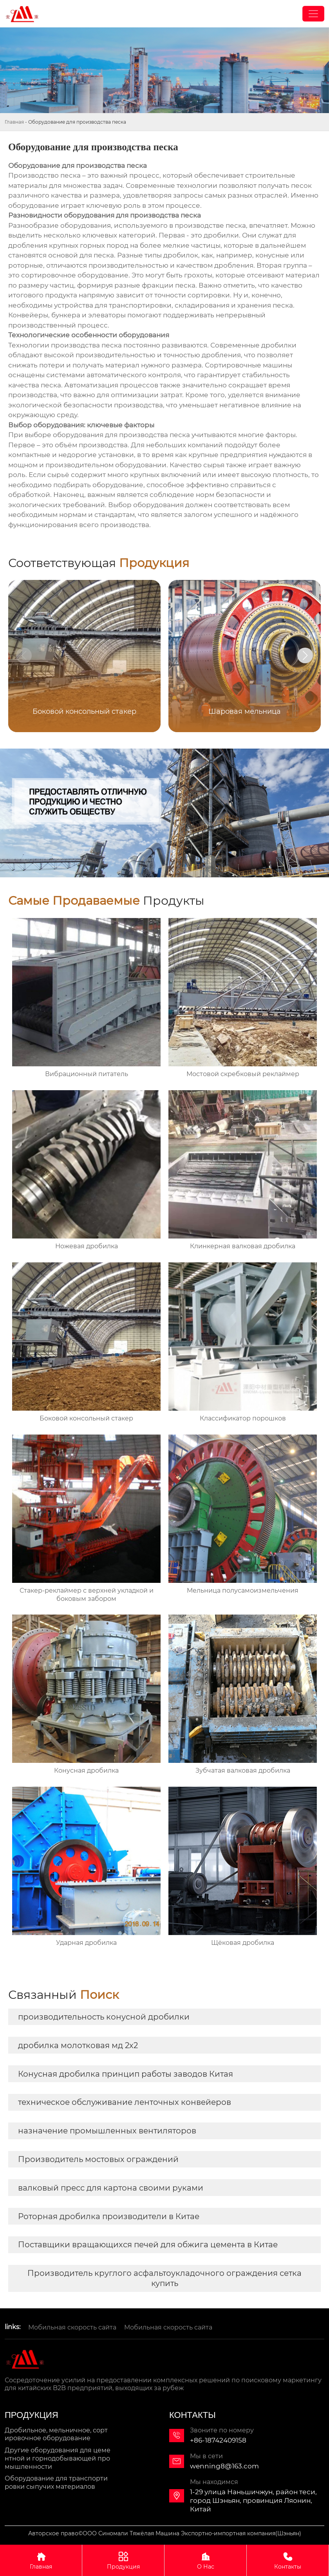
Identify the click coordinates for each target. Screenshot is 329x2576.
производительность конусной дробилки (104, 2017)
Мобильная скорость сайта (72, 2327)
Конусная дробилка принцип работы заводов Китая (125, 2074)
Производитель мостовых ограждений (98, 2159)
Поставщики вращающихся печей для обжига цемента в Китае (148, 2244)
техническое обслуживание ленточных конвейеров (124, 2102)
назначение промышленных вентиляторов (107, 2130)
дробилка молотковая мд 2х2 (78, 2045)
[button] (305, 655)
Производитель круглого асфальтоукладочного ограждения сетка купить (164, 2278)
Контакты (288, 2560)
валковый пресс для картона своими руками (110, 2188)
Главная (14, 122)
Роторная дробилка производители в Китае (108, 2216)
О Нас (205, 2560)
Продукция (123, 2560)
